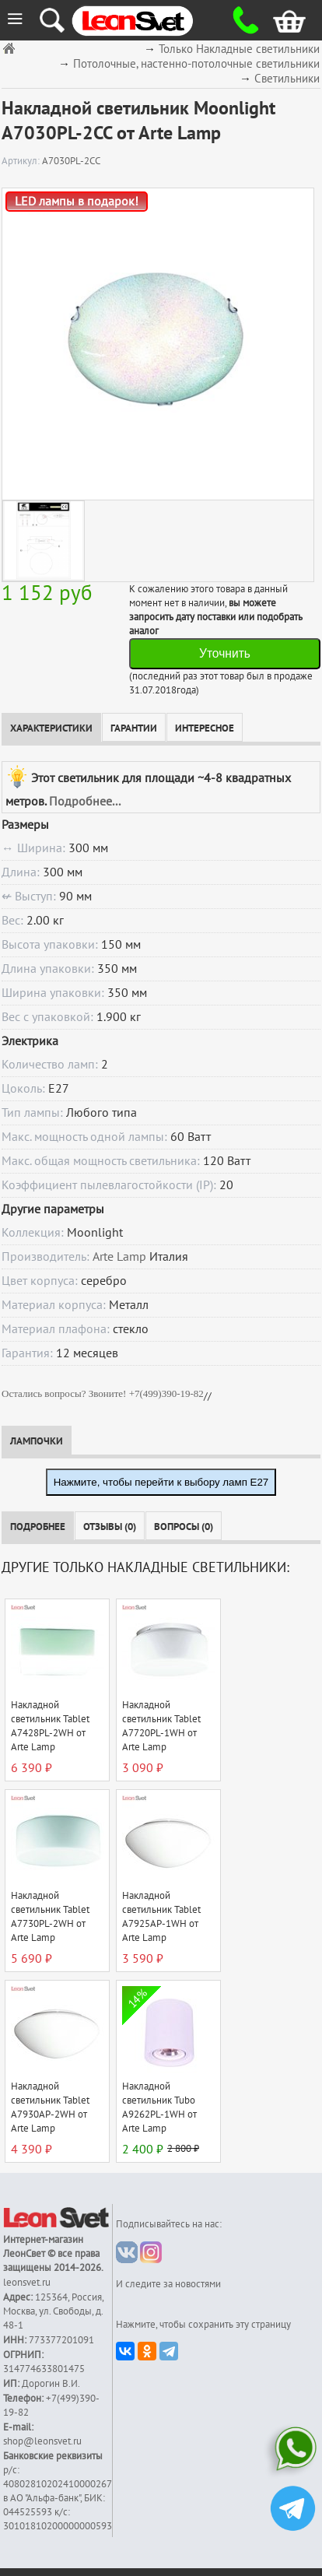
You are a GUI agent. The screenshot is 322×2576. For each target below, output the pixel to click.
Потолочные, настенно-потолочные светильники (196, 64)
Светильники (287, 79)
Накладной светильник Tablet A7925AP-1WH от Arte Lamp (161, 1917)
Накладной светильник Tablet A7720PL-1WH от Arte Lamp (161, 1726)
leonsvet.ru (27, 2282)
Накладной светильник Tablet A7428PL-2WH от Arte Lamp (50, 1726)
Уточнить (224, 653)
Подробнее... (85, 802)
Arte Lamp (119, 1257)
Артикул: (22, 161)
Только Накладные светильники (239, 49)
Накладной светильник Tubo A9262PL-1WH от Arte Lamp (159, 2107)
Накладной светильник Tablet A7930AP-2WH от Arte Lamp (50, 2107)
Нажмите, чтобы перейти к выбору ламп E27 (161, 1482)
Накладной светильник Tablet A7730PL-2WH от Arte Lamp (50, 1917)
